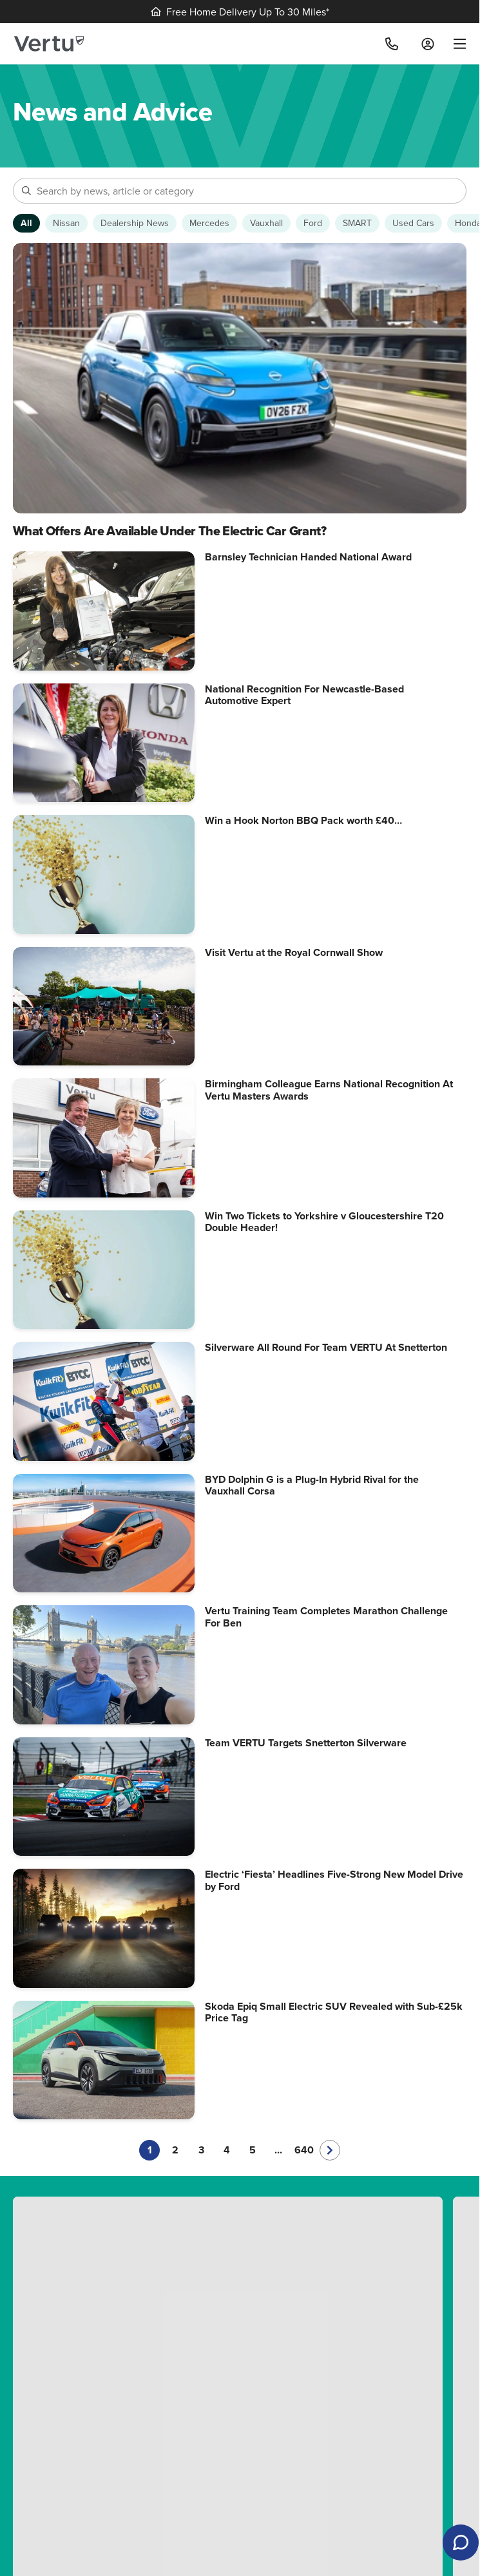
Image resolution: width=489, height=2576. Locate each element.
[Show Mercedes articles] (209, 223)
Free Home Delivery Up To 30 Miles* (240, 12)
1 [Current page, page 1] (150, 2149)
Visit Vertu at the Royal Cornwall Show (294, 952)
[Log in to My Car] (428, 43)
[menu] (455, 43)
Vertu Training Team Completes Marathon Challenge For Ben (326, 1616)
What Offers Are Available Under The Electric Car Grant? (169, 530)
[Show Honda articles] (468, 223)
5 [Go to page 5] (252, 2149)
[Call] (392, 43)
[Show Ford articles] (313, 223)
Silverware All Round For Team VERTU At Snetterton (326, 1347)
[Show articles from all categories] (26, 223)
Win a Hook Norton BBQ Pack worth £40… (303, 820)
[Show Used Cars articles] (413, 223)
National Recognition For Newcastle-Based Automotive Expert (304, 695)
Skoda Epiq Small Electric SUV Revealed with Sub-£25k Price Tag (334, 2012)
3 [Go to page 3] (201, 2149)
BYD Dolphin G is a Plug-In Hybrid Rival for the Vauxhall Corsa (312, 1485)
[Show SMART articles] (357, 223)
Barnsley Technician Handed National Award (308, 556)
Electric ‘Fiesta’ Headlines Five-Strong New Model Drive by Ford (334, 1880)
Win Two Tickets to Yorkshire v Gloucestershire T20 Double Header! (324, 1221)
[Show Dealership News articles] (135, 223)
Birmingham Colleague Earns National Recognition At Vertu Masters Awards (329, 1089)
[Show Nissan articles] (66, 223)
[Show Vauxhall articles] (266, 223)
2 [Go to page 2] (175, 2149)
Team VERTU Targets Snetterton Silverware (306, 1742)
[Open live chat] (461, 2542)
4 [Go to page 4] (227, 2149)
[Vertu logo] (49, 44)
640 (304, 2149)
